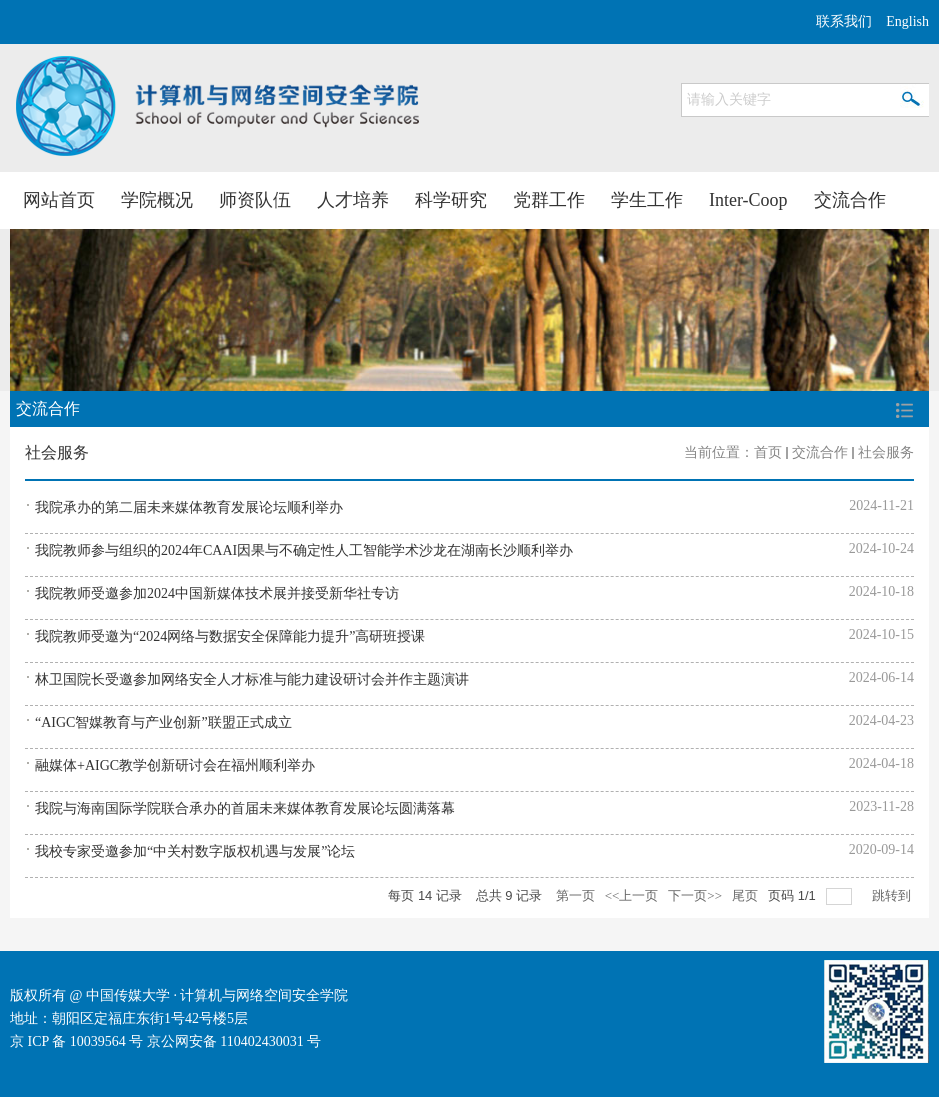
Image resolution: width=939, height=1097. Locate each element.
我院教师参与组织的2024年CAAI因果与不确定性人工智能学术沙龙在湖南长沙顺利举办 (304, 550)
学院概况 (157, 200)
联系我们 (844, 21)
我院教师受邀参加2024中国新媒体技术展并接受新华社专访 (217, 593)
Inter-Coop (748, 200)
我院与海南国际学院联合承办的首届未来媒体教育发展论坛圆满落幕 (245, 808)
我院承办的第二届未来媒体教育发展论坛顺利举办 (189, 507)
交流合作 (850, 200)
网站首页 (59, 200)
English (907, 21)
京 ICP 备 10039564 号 (76, 1041)
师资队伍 (255, 200)
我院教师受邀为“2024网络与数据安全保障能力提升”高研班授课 (230, 636)
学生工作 (647, 200)
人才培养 (353, 200)
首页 (768, 452)
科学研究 (451, 200)
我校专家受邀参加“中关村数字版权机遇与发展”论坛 (195, 851)
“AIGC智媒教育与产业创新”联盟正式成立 (163, 722)
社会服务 (886, 452)
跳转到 (893, 895)
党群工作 (549, 200)
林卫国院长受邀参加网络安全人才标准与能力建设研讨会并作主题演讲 (252, 679)
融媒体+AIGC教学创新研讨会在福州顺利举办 (175, 765)
